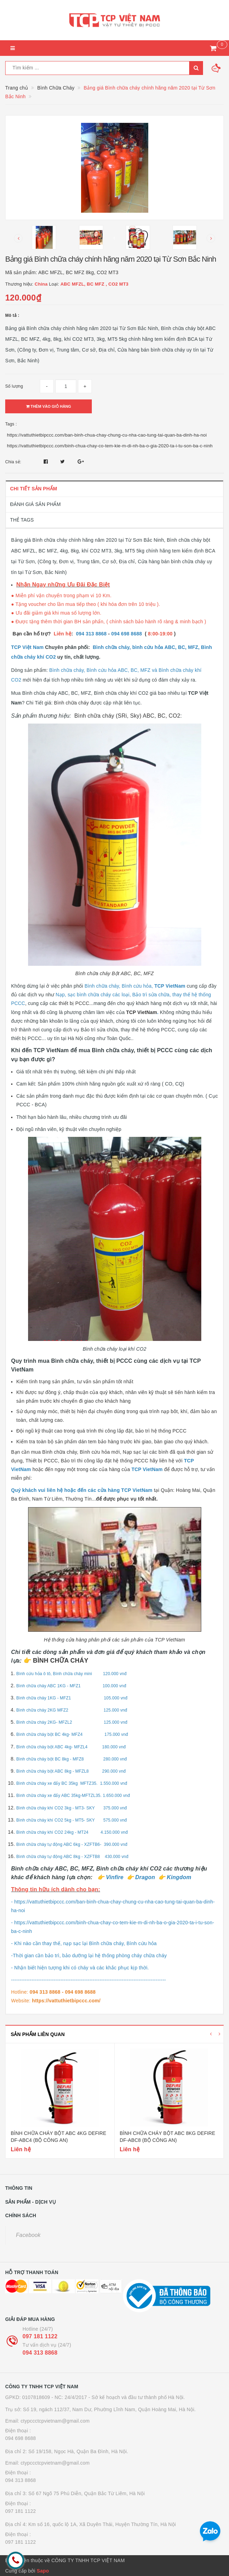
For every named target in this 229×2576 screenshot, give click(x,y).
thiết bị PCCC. (74, 1003)
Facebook (28, 2235)
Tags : (11, 424)
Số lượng (14, 386)
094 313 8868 (40, 2353)
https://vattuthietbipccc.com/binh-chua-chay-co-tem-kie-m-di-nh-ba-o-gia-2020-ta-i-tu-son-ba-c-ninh (110, 445)
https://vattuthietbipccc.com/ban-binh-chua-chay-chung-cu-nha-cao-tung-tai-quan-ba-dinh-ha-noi (107, 435)
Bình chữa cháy (71, 703)
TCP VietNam (141, 1012)
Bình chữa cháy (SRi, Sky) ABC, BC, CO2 (127, 716)
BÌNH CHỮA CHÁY (60, 1660)
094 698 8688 (20, 2438)
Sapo (43, 2571)
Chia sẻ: (13, 461)
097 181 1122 (40, 2336)
